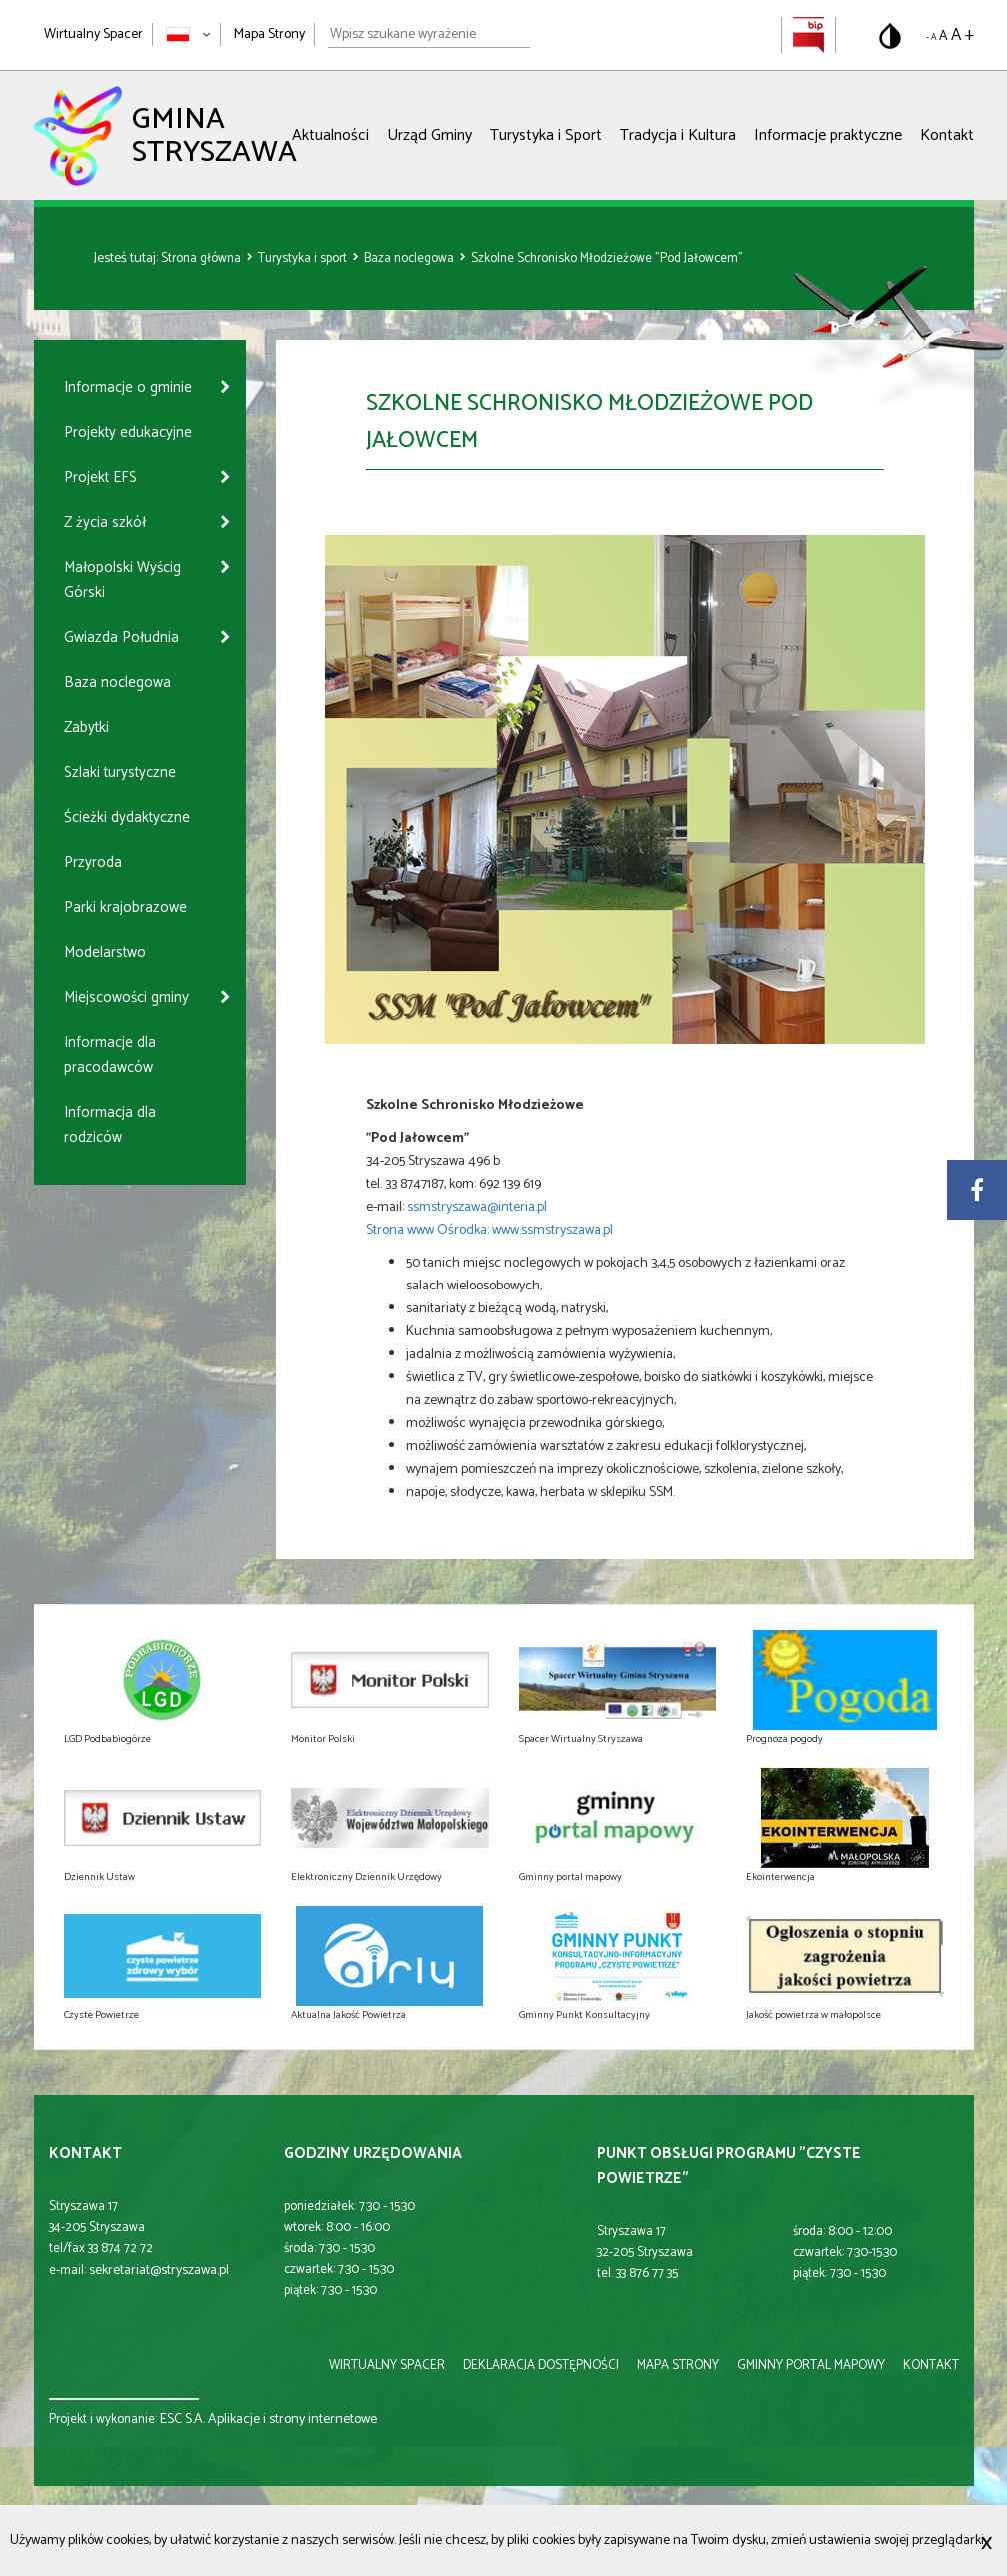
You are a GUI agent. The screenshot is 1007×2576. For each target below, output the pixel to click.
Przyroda (93, 862)
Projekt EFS (100, 477)
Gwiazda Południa (121, 637)
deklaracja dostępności (541, 2365)
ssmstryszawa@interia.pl (478, 1207)
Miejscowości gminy (126, 997)
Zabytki (86, 727)
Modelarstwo (105, 952)
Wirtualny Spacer (93, 34)
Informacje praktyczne (828, 135)
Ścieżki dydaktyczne (127, 817)
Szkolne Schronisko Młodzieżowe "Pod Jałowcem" (607, 258)
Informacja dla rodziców (110, 1125)
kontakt (931, 2365)
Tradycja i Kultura (678, 135)
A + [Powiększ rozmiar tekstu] (962, 35)
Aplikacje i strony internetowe (292, 2419)
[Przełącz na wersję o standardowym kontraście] (890, 36)
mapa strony (678, 2365)
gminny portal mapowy (811, 2365)
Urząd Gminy (429, 135)
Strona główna (202, 258)
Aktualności (330, 135)
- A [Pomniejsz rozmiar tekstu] (931, 37)
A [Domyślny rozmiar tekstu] (943, 36)
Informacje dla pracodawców (110, 1055)
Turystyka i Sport (546, 135)
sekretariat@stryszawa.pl (159, 2270)
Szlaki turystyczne (120, 772)
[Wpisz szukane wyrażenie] (429, 35)
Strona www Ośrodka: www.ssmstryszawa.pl (489, 1230)
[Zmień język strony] (188, 34)
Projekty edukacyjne (128, 432)
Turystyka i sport (304, 258)
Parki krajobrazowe (125, 907)
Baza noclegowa (410, 258)
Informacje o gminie (128, 387)
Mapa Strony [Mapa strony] (269, 34)
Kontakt (947, 135)
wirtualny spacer (387, 2365)
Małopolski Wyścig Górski (122, 580)
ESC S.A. (182, 2419)
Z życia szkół (105, 522)
